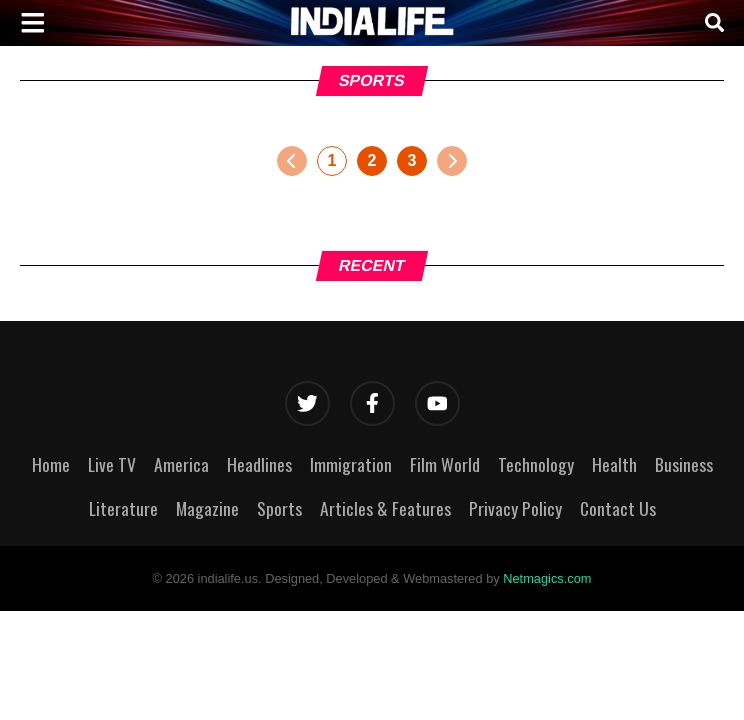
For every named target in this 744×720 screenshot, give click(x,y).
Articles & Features (385, 508)
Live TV (112, 464)
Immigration (351, 464)
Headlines (259, 464)
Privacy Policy (515, 508)
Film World (445, 464)
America (181, 464)
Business (684, 464)
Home (51, 464)
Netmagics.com (547, 578)
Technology (536, 464)
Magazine (207, 508)
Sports (279, 508)
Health (614, 464)
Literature (123, 508)
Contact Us (618, 508)
